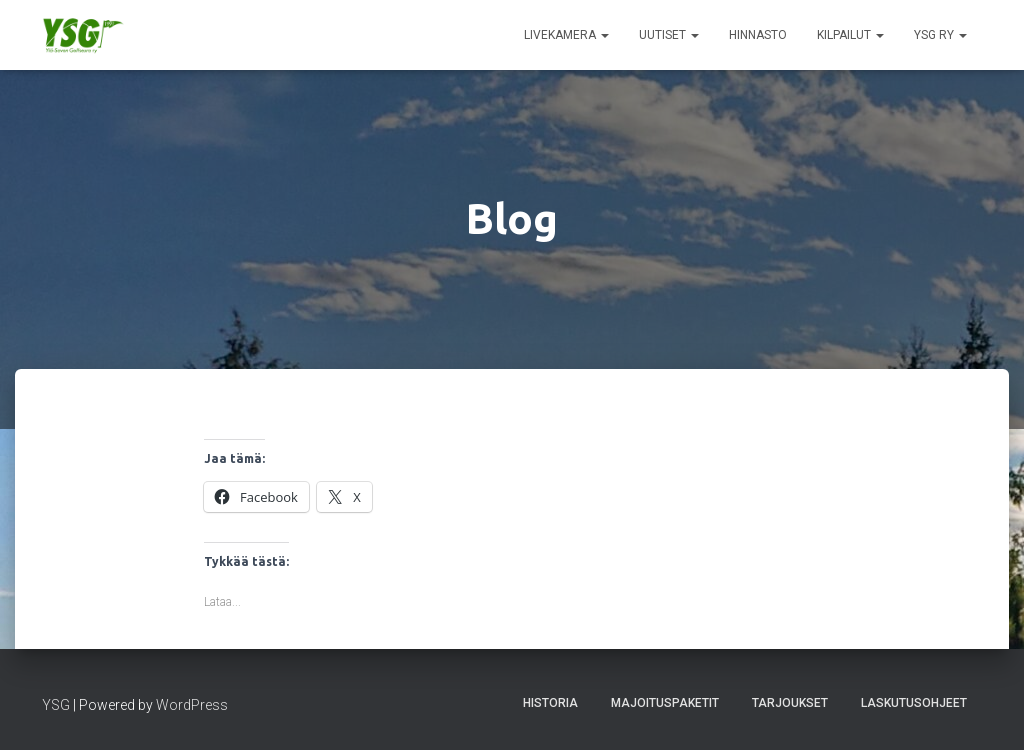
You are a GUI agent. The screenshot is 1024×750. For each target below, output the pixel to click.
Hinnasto (758, 35)
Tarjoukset (790, 703)
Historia (550, 703)
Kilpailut (850, 35)
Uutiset (669, 35)
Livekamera (566, 35)
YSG (56, 705)
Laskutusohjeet (914, 703)
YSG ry (940, 35)
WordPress (192, 705)
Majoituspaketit (665, 703)
